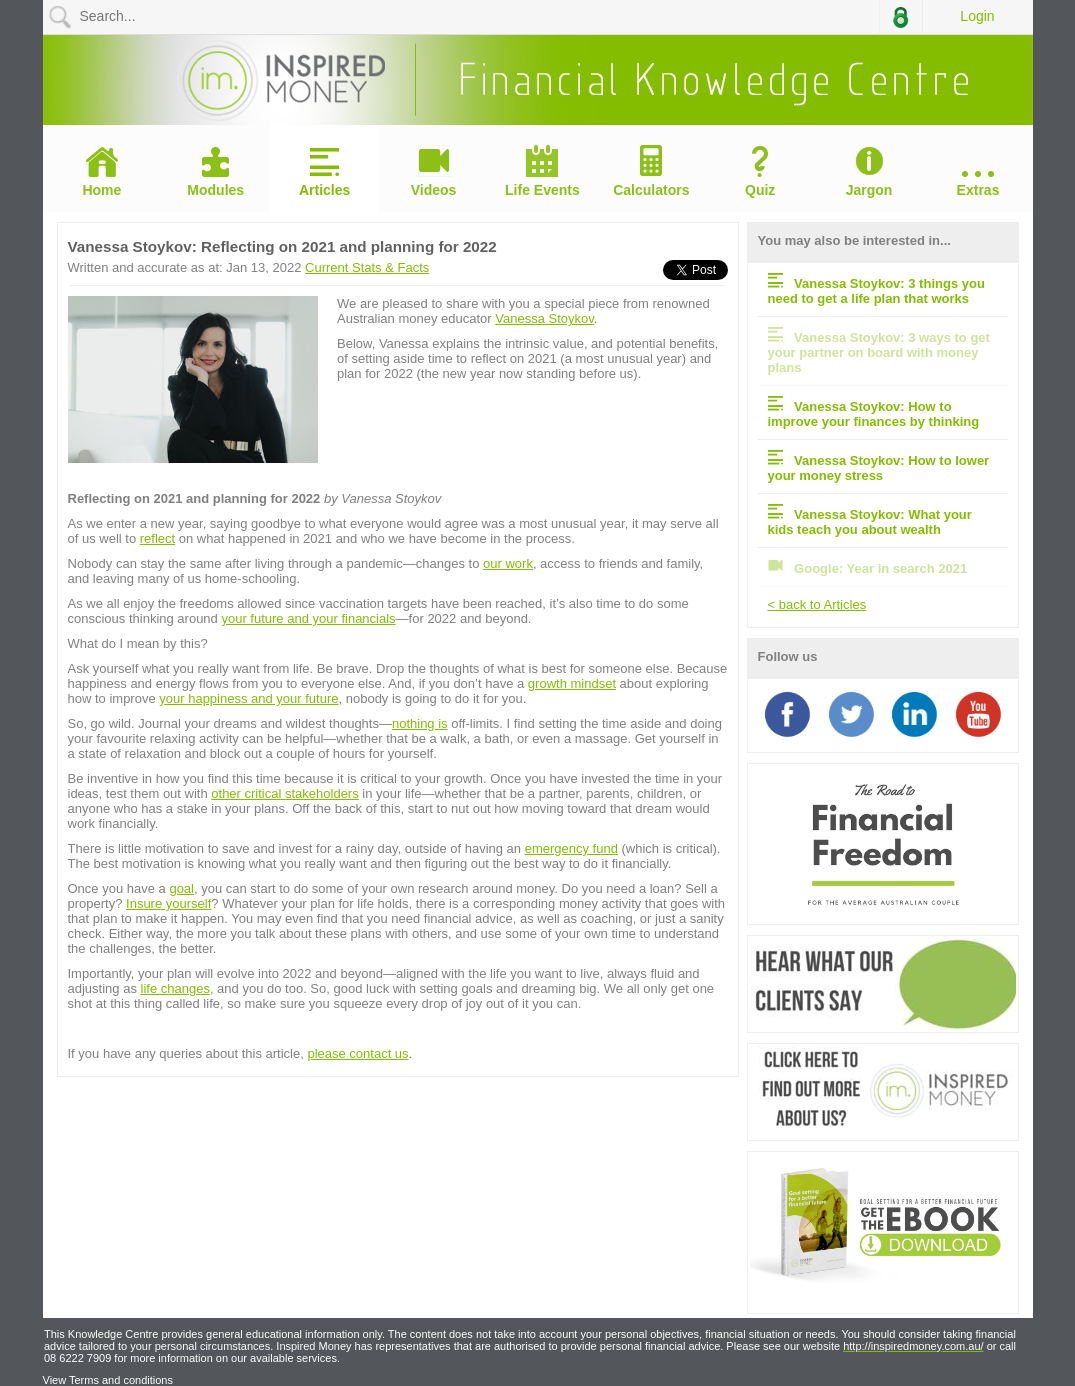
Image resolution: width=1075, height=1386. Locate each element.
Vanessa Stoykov (544, 318)
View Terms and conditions (108, 1380)
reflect (157, 538)
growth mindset (572, 683)
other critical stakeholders (284, 793)
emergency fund (571, 848)
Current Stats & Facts (367, 267)
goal (181, 888)
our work (508, 563)
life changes (175, 988)
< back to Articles (817, 604)
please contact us (357, 1053)
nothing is (420, 723)
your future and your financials (308, 618)
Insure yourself (168, 903)
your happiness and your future (248, 698)
